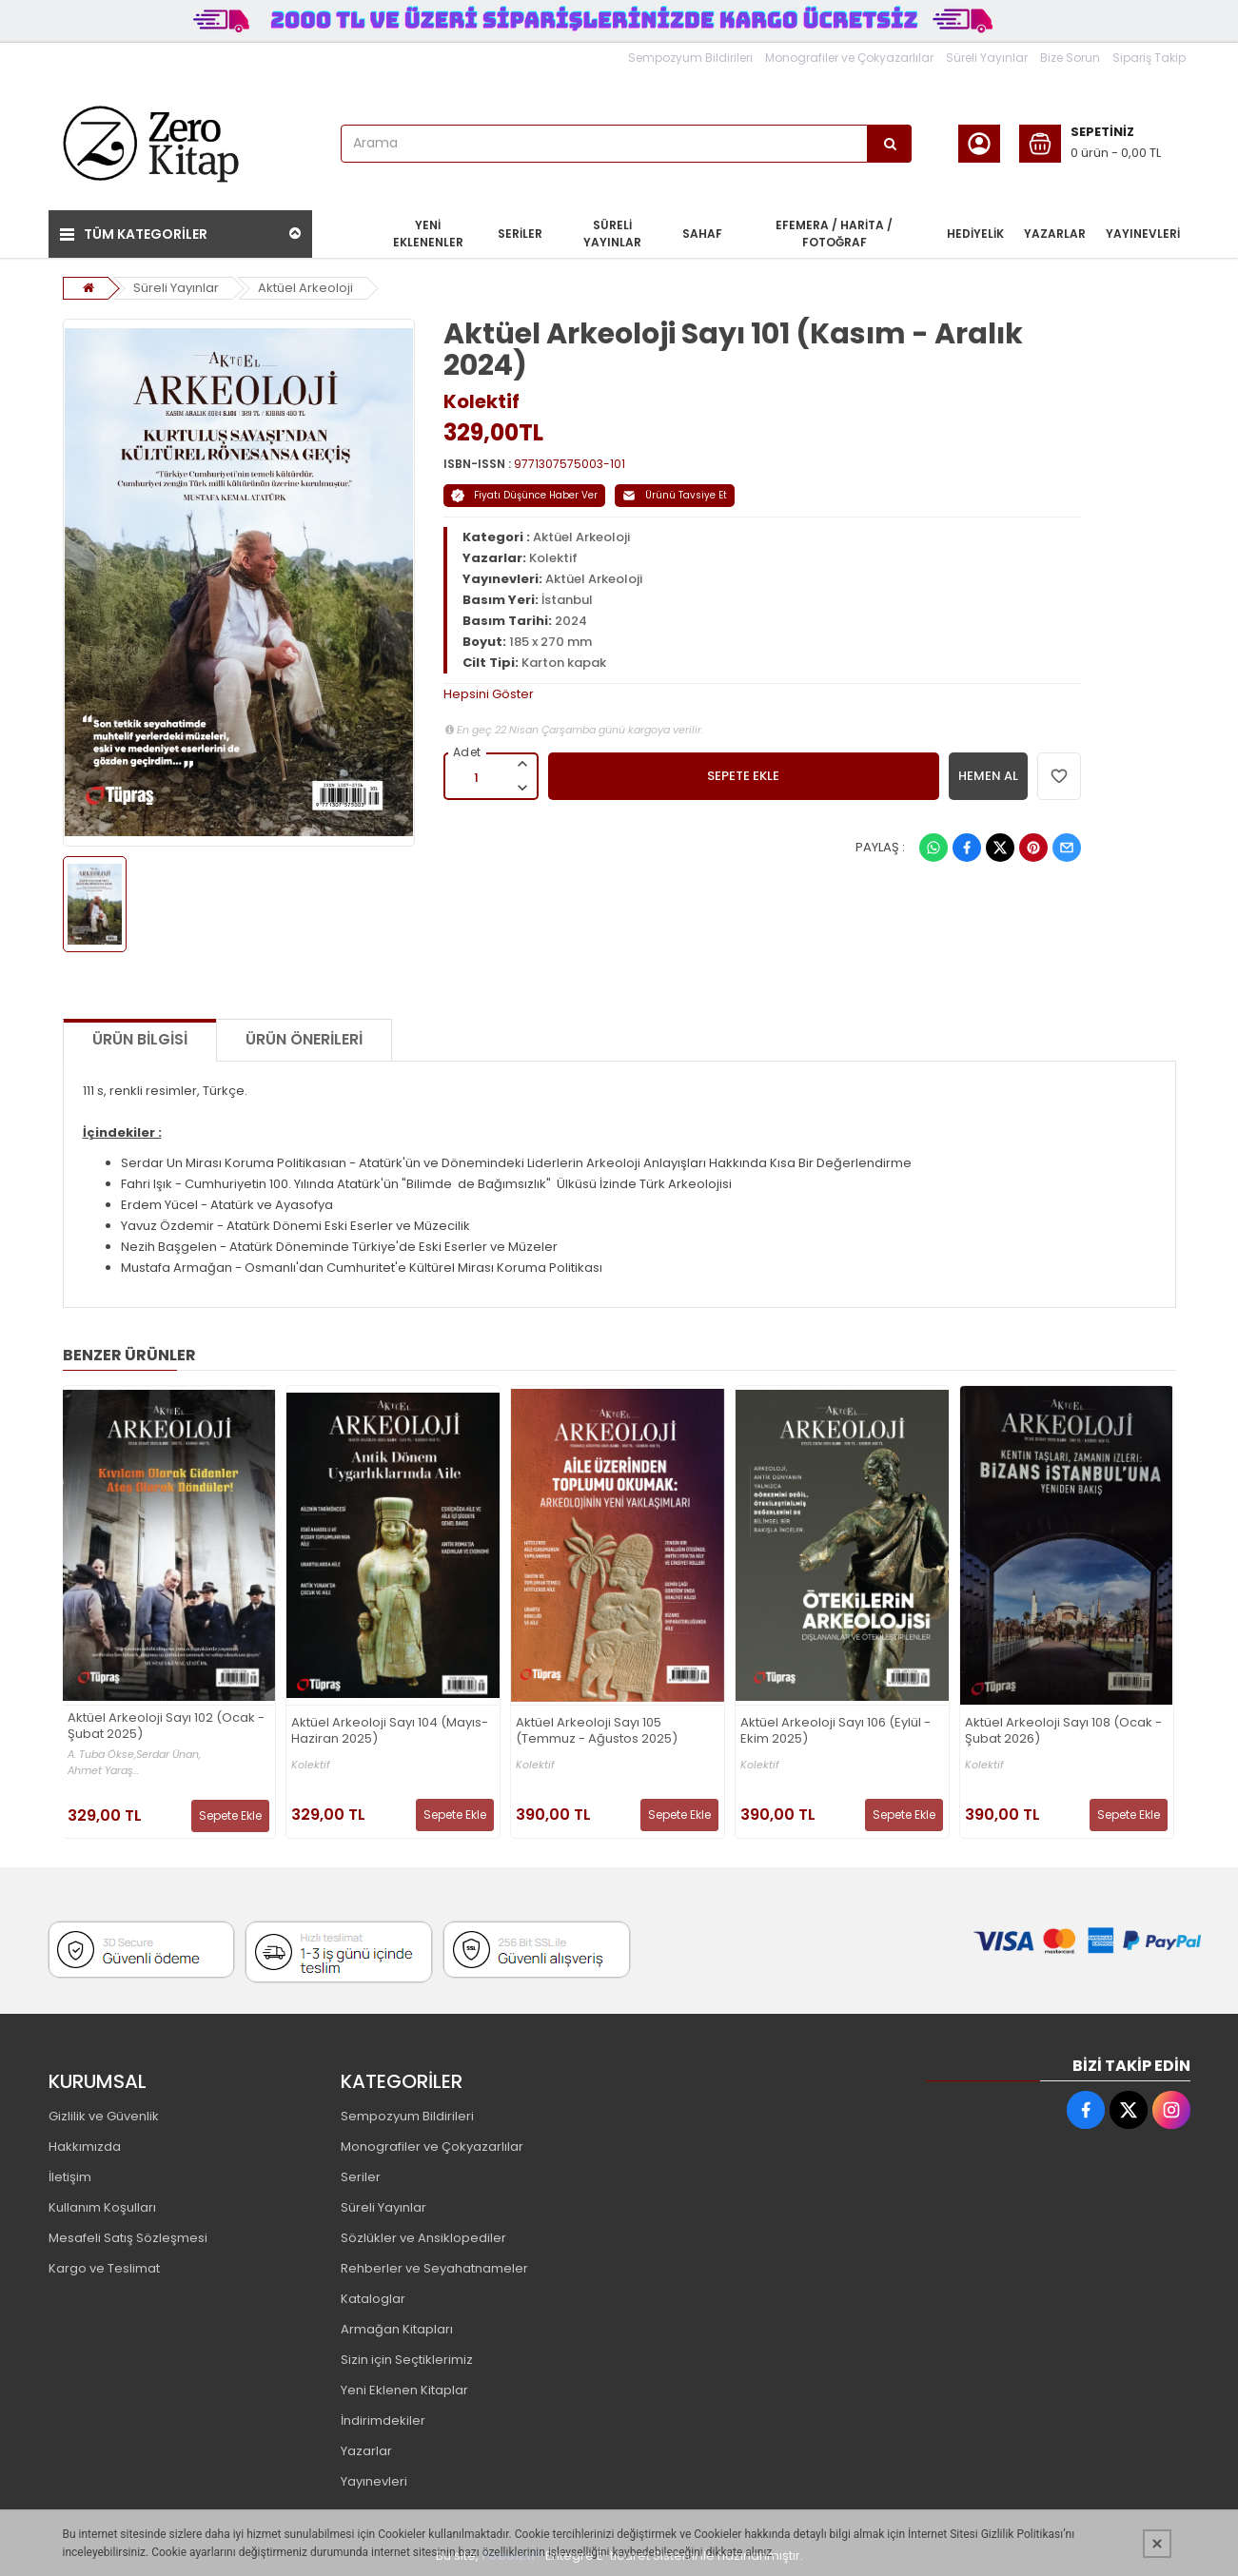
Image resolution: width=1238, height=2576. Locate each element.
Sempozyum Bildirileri (690, 57)
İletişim (70, 2177)
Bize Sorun (1070, 57)
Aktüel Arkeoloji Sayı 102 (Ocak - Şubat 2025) (166, 1726)
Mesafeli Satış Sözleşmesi (128, 2238)
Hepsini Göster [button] (488, 694)
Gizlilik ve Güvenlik (104, 2116)
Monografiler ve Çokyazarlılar (849, 57)
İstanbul (567, 600)
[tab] (762, 694)
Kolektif (481, 401)
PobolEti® (511, 2556)
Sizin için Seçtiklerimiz (407, 2360)
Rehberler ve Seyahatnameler (434, 2268)
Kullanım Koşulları (102, 2207)
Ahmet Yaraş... (103, 1771)
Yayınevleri (374, 2481)
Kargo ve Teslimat (104, 2268)
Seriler (361, 2177)
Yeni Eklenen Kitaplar (404, 2390)
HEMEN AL (988, 776)
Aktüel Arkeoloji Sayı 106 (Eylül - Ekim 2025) (835, 1731)
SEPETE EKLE (743, 776)
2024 (571, 621)
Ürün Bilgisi (139, 1039)
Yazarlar (366, 2451)
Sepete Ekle (230, 1815)
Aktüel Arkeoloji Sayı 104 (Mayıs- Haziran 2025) (389, 1731)
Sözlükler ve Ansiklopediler (423, 2238)
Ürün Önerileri (304, 1039)
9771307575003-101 (569, 464)
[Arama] (890, 144)
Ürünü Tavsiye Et (674, 495)
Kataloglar (373, 2299)
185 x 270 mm (550, 642)
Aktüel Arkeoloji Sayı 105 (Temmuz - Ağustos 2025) (597, 1731)
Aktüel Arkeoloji (305, 288)
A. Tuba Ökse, (102, 1754)
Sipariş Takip (1149, 57)
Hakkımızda (85, 2146)
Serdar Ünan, (168, 1754)
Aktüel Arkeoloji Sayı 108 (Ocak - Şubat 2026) (1063, 1731)
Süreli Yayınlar (987, 57)
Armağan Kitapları (397, 2329)
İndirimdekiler (383, 2420)
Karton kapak (563, 663)
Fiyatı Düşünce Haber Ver (524, 495)
